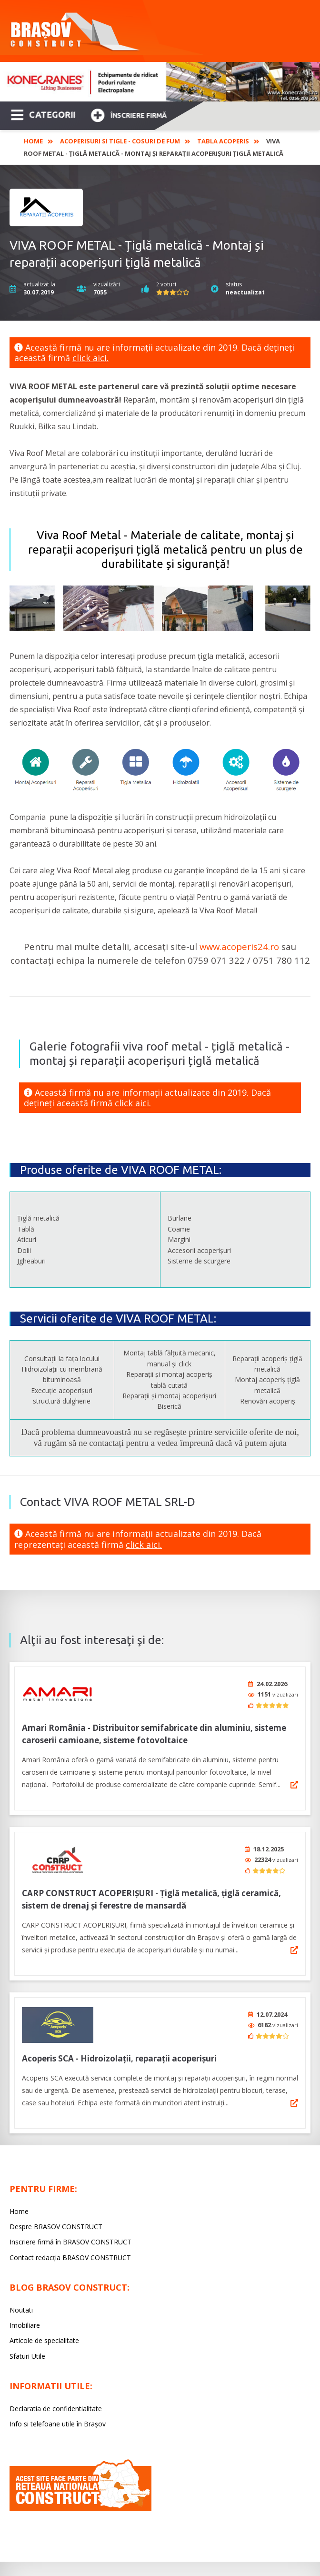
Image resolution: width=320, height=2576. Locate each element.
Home (33, 141)
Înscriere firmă (128, 114)
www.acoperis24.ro (239, 946)
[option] (160, 81)
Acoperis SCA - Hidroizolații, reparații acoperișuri (119, 2048)
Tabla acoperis (223, 141)
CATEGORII (43, 114)
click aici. (90, 358)
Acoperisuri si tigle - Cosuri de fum (120, 141)
